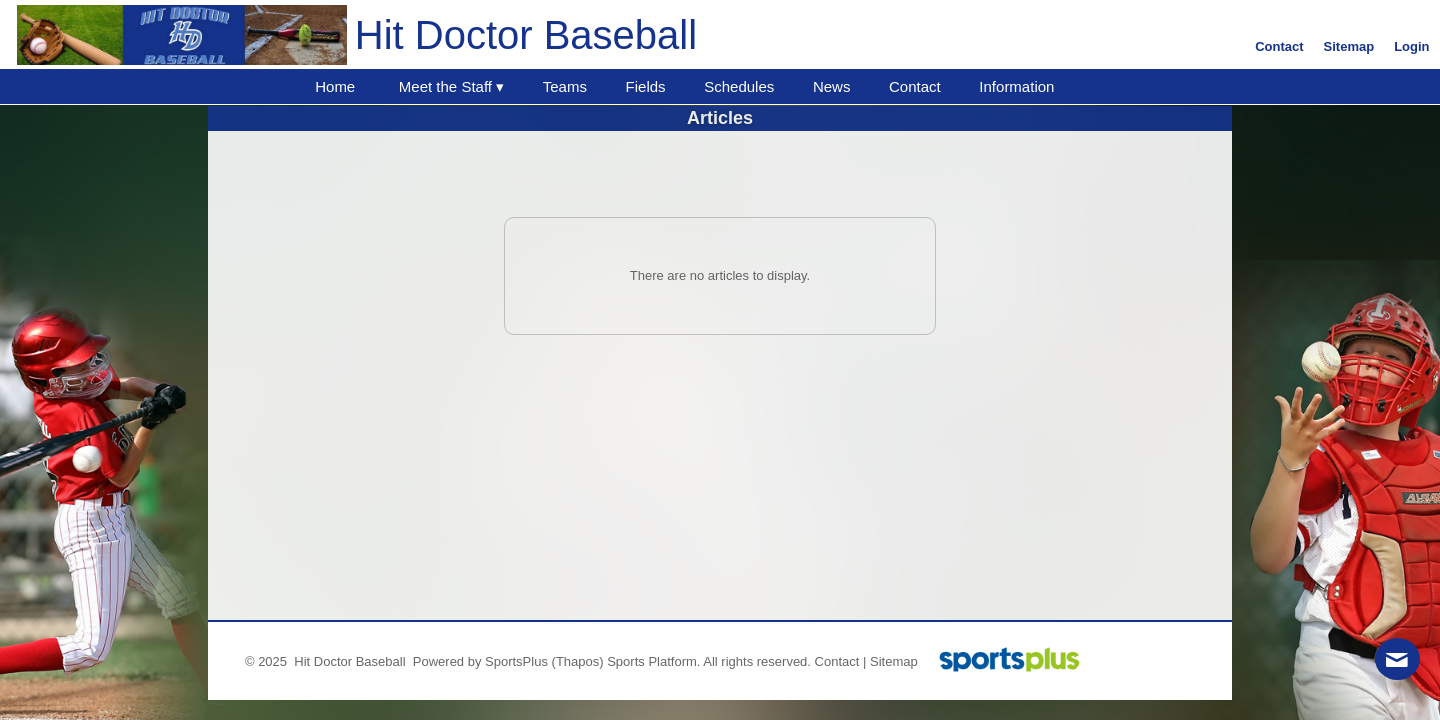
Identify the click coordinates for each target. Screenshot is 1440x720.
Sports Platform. (653, 661)
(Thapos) (578, 661)
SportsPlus (516, 661)
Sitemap (894, 661)
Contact (837, 661)
